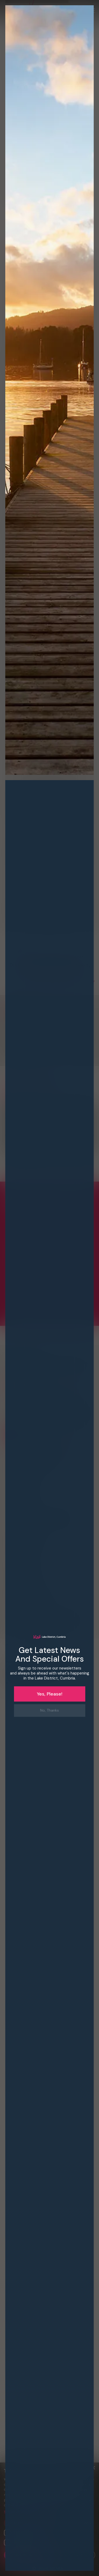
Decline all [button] (72, 2555)
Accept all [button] (25, 2555)
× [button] (93, 2468)
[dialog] (49, 1288)
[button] (49, 2512)
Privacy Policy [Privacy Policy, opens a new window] (40, 2505)
